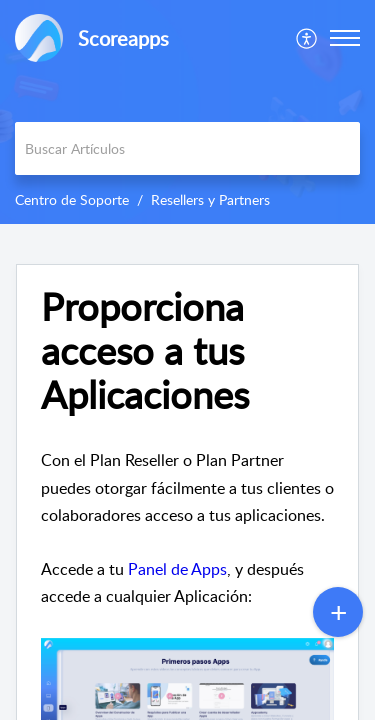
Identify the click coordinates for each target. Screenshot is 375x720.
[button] (307, 38)
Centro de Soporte (72, 199)
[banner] (187, 112)
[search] (187, 148)
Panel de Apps (177, 569)
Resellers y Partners (210, 199)
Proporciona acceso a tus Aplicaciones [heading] (145, 350)
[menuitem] (307, 38)
